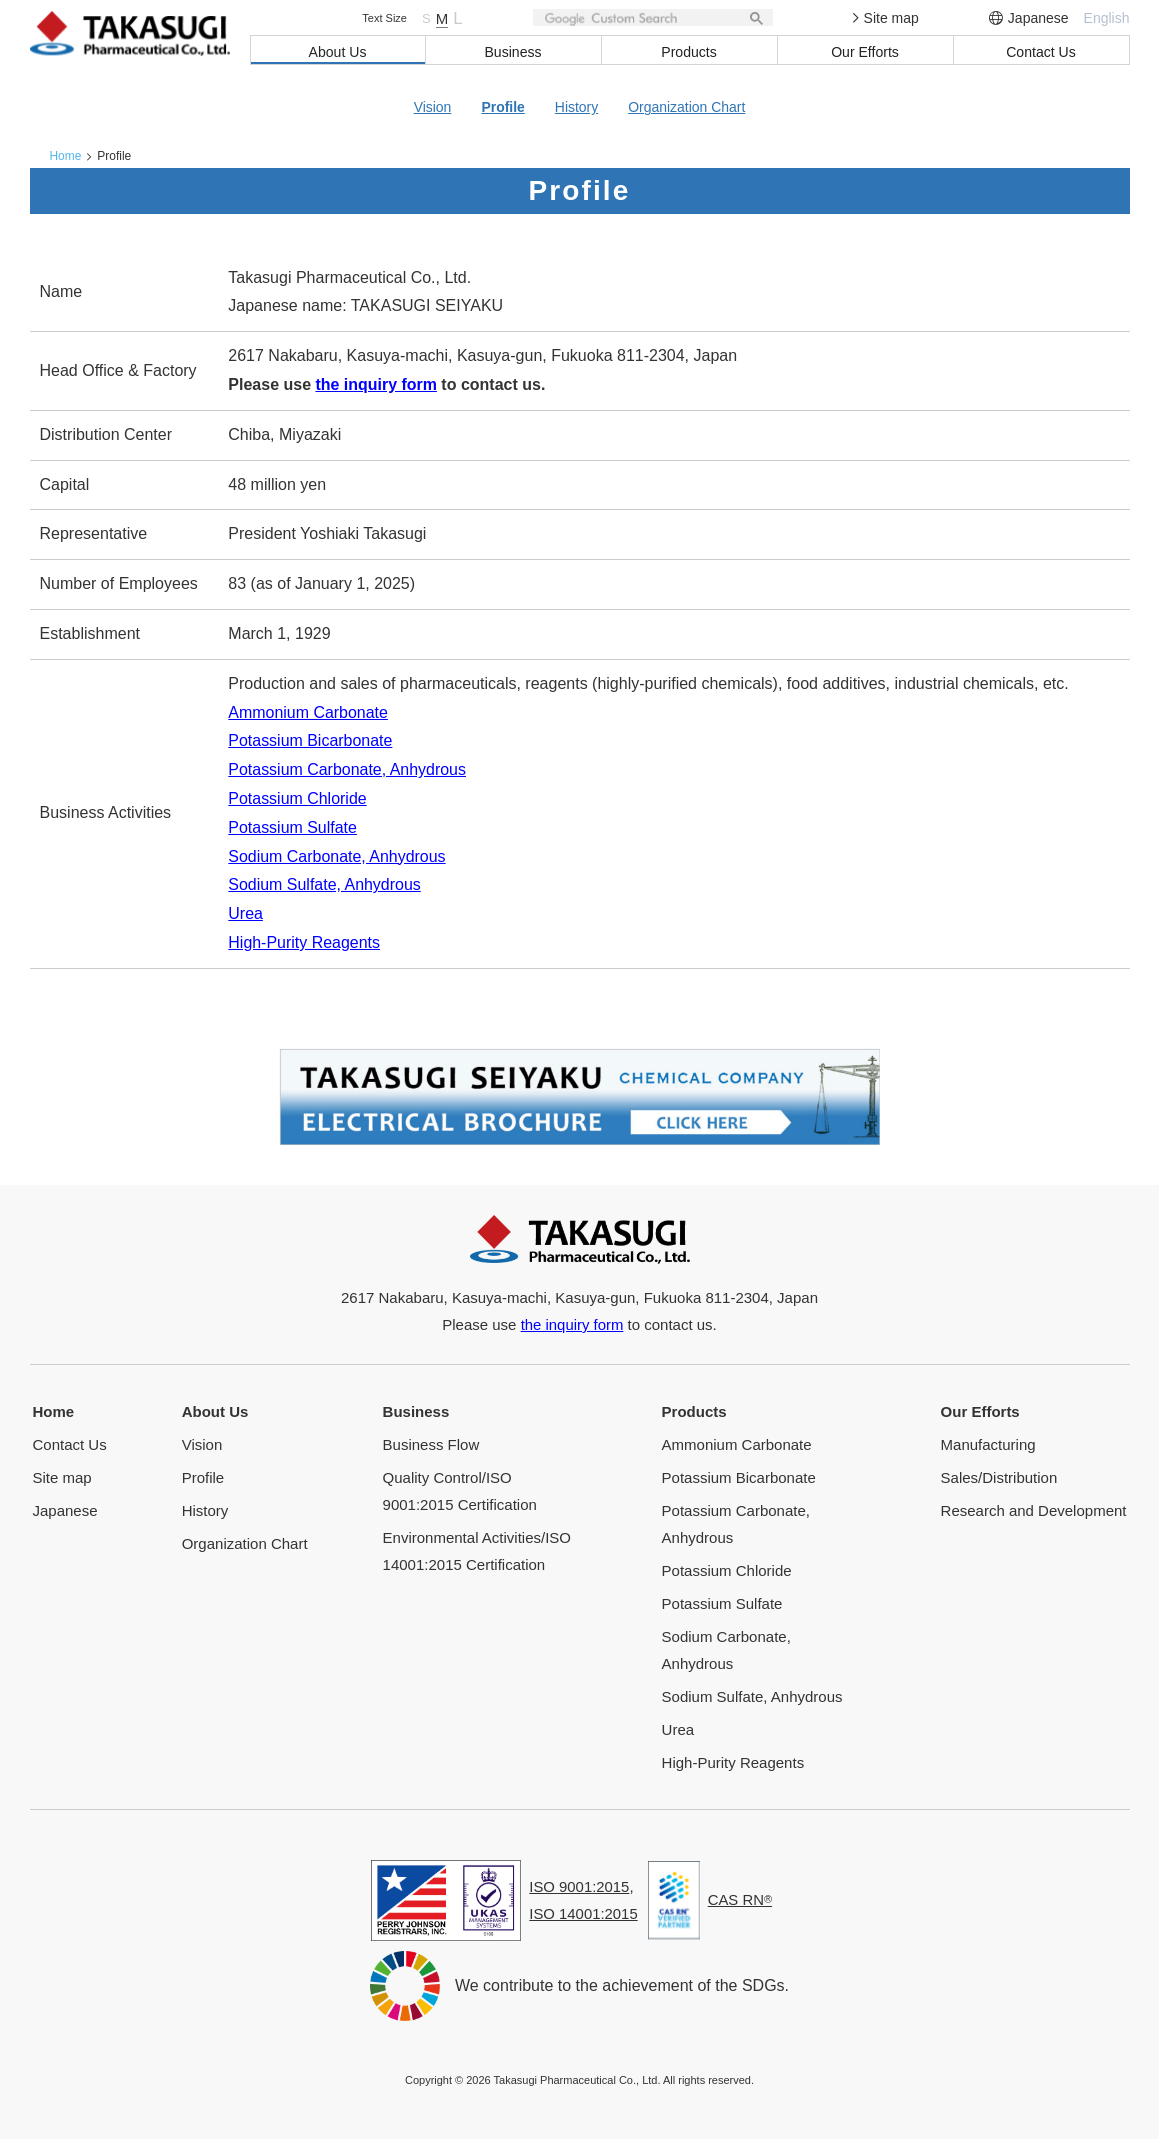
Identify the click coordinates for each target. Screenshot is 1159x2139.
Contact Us (1040, 52)
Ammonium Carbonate (308, 711)
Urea (245, 912)
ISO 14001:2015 (583, 1912)
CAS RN (740, 1898)
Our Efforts (864, 52)
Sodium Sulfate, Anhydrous (324, 884)
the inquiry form (376, 383)
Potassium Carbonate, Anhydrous (347, 768)
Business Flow (431, 1442)
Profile (503, 107)
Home (66, 155)
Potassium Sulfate (292, 826)
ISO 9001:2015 (579, 1885)
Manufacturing (988, 1442)
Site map (886, 18)
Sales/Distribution (999, 1475)
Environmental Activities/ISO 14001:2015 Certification (477, 1549)
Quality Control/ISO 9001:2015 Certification (460, 1489)
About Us (338, 52)
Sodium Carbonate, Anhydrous (337, 855)
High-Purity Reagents (304, 941)
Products (688, 52)
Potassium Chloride (297, 797)
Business (513, 52)
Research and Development (1034, 1508)
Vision (432, 107)
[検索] (653, 17)
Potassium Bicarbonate (310, 740)
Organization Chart (687, 107)
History (577, 107)
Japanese (1038, 18)
